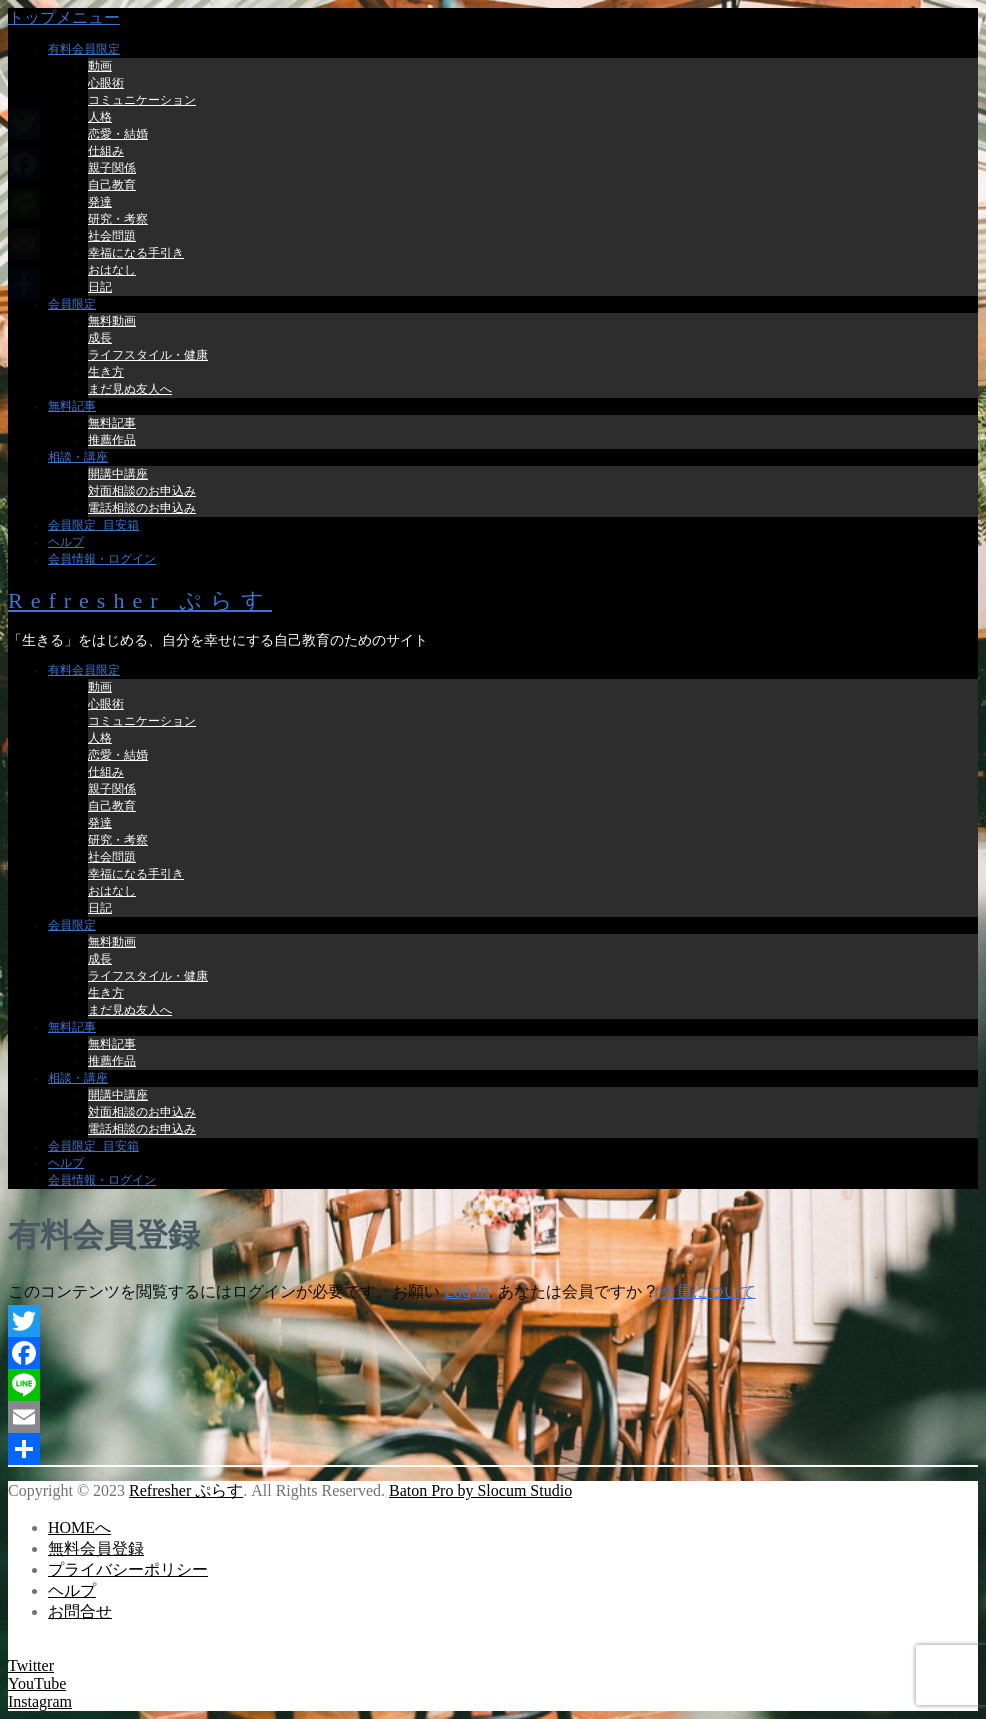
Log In (466, 1291)
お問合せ (80, 1611)
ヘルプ (72, 1590)
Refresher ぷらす (140, 600)
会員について (708, 1291)
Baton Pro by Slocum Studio (480, 1490)
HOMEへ (79, 1527)
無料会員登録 (96, 1548)
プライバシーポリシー (128, 1569)
